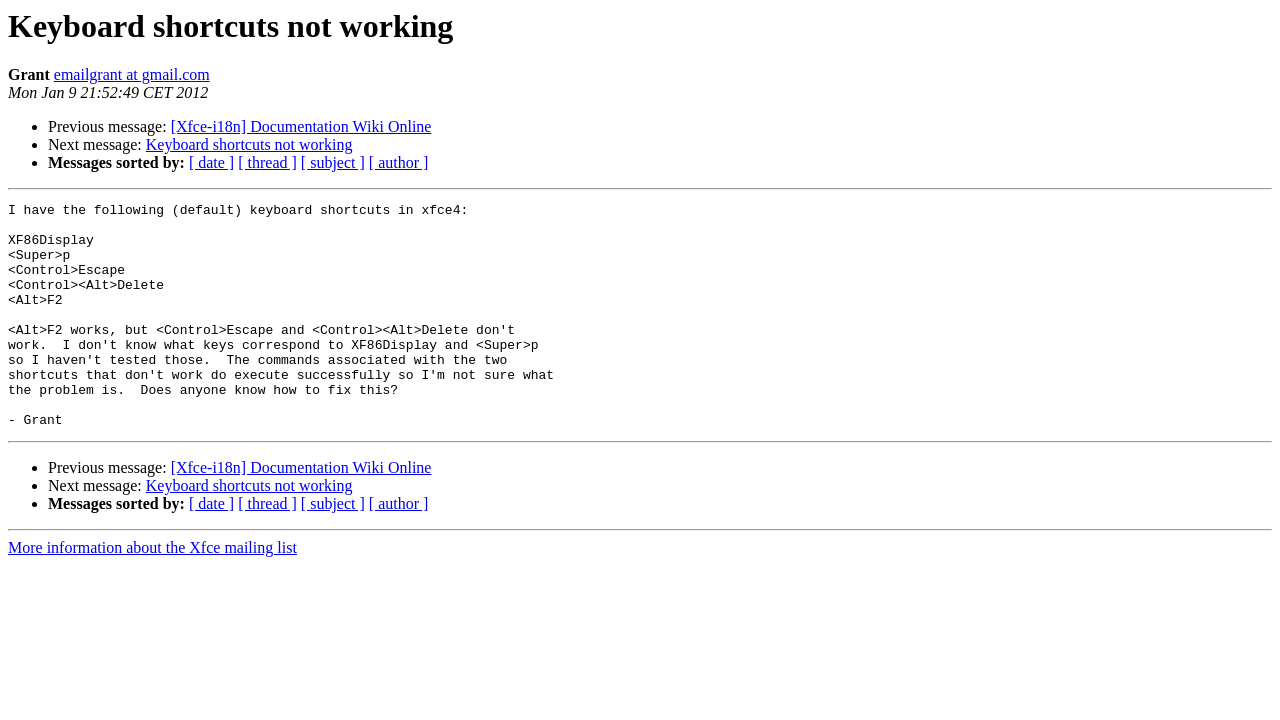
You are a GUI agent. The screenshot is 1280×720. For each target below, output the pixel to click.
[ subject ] (333, 162)
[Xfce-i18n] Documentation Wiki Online (301, 126)
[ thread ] (267, 162)
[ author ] (399, 162)
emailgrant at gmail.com (132, 74)
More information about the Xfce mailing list (152, 592)
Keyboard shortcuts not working (249, 144)
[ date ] (211, 162)
